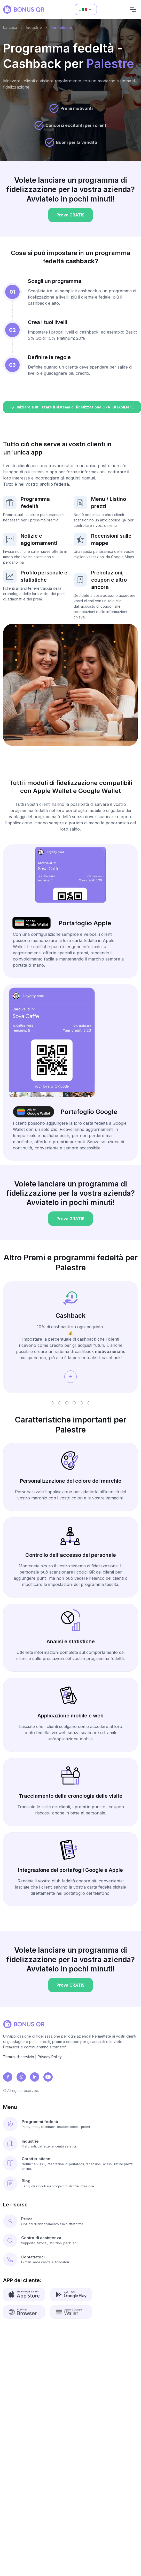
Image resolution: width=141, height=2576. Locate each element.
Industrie (34, 27)
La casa (10, 27)
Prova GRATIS (70, 214)
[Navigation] (133, 9)
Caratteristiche (36, 2158)
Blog (26, 2180)
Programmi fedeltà (40, 2121)
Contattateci (33, 2257)
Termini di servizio (18, 2057)
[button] (52, 1402)
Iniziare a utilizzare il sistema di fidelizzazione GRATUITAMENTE (72, 407)
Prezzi (27, 2218)
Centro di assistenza (41, 2237)
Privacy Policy (50, 2057)
